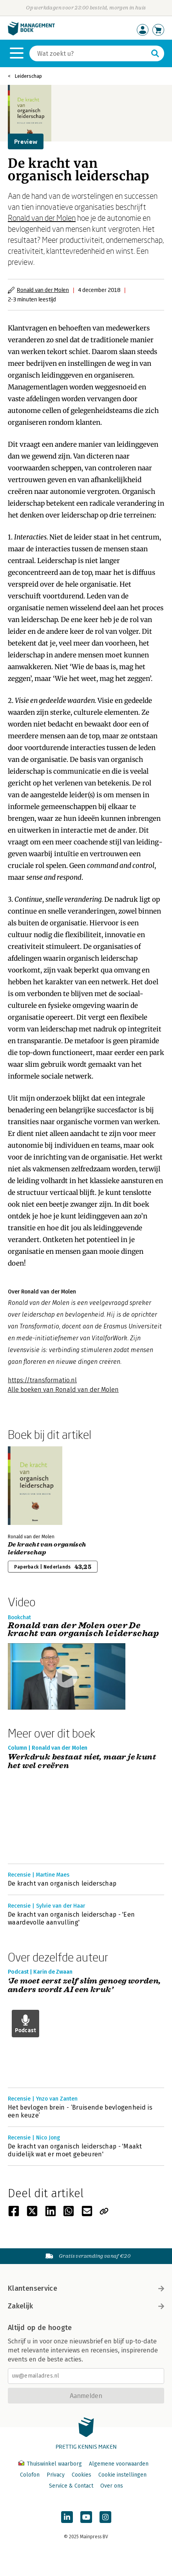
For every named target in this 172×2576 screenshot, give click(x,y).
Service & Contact (71, 2485)
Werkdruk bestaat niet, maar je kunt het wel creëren (82, 1762)
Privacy (56, 2474)
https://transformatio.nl (42, 1380)
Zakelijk (86, 2306)
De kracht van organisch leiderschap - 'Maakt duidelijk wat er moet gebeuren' (75, 2150)
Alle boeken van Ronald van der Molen (63, 1389)
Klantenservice (86, 2288)
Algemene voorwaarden (118, 2463)
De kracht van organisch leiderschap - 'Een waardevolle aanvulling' (71, 1918)
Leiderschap (28, 76)
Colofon (30, 2474)
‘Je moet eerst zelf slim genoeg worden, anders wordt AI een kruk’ (84, 1985)
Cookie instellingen (122, 2474)
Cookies (81, 2474)
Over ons (111, 2485)
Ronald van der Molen (42, 217)
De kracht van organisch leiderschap (47, 1548)
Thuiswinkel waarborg (50, 2463)
